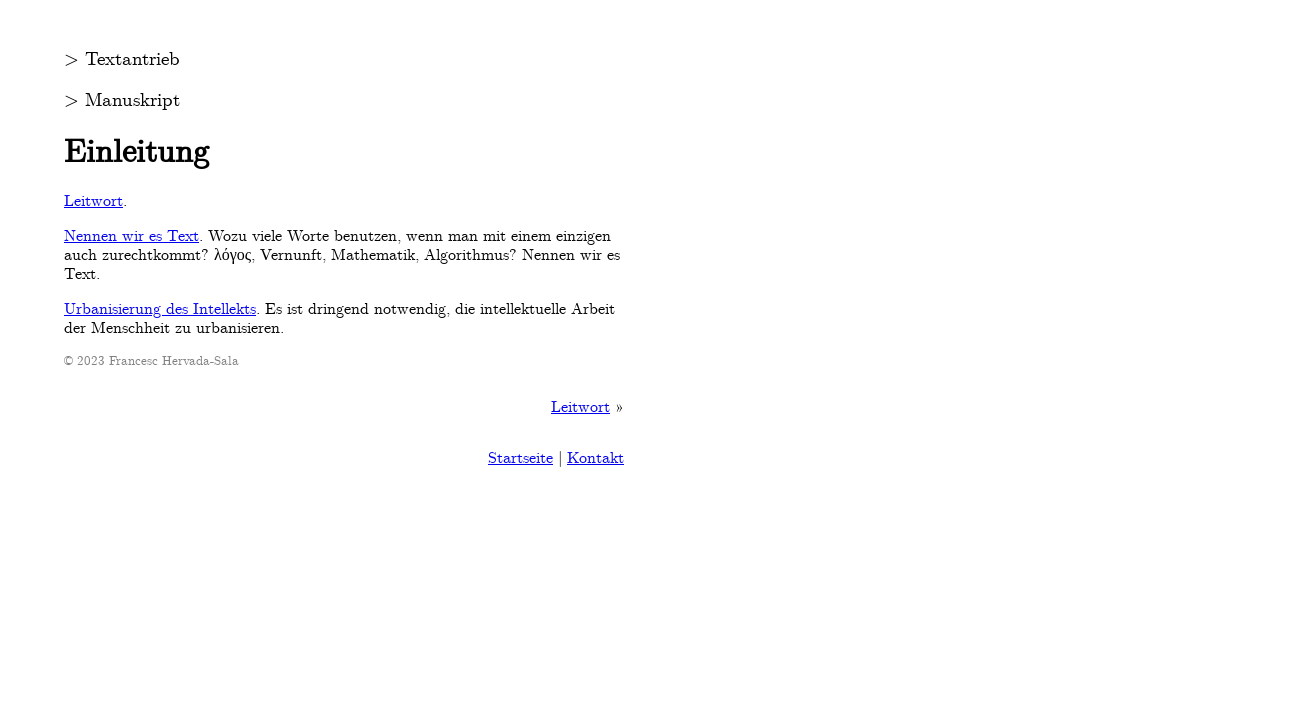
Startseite (520, 457)
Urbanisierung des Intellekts (160, 308)
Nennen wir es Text (131, 235)
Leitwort (93, 200)
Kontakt (595, 457)
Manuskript (132, 100)
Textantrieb (132, 59)
